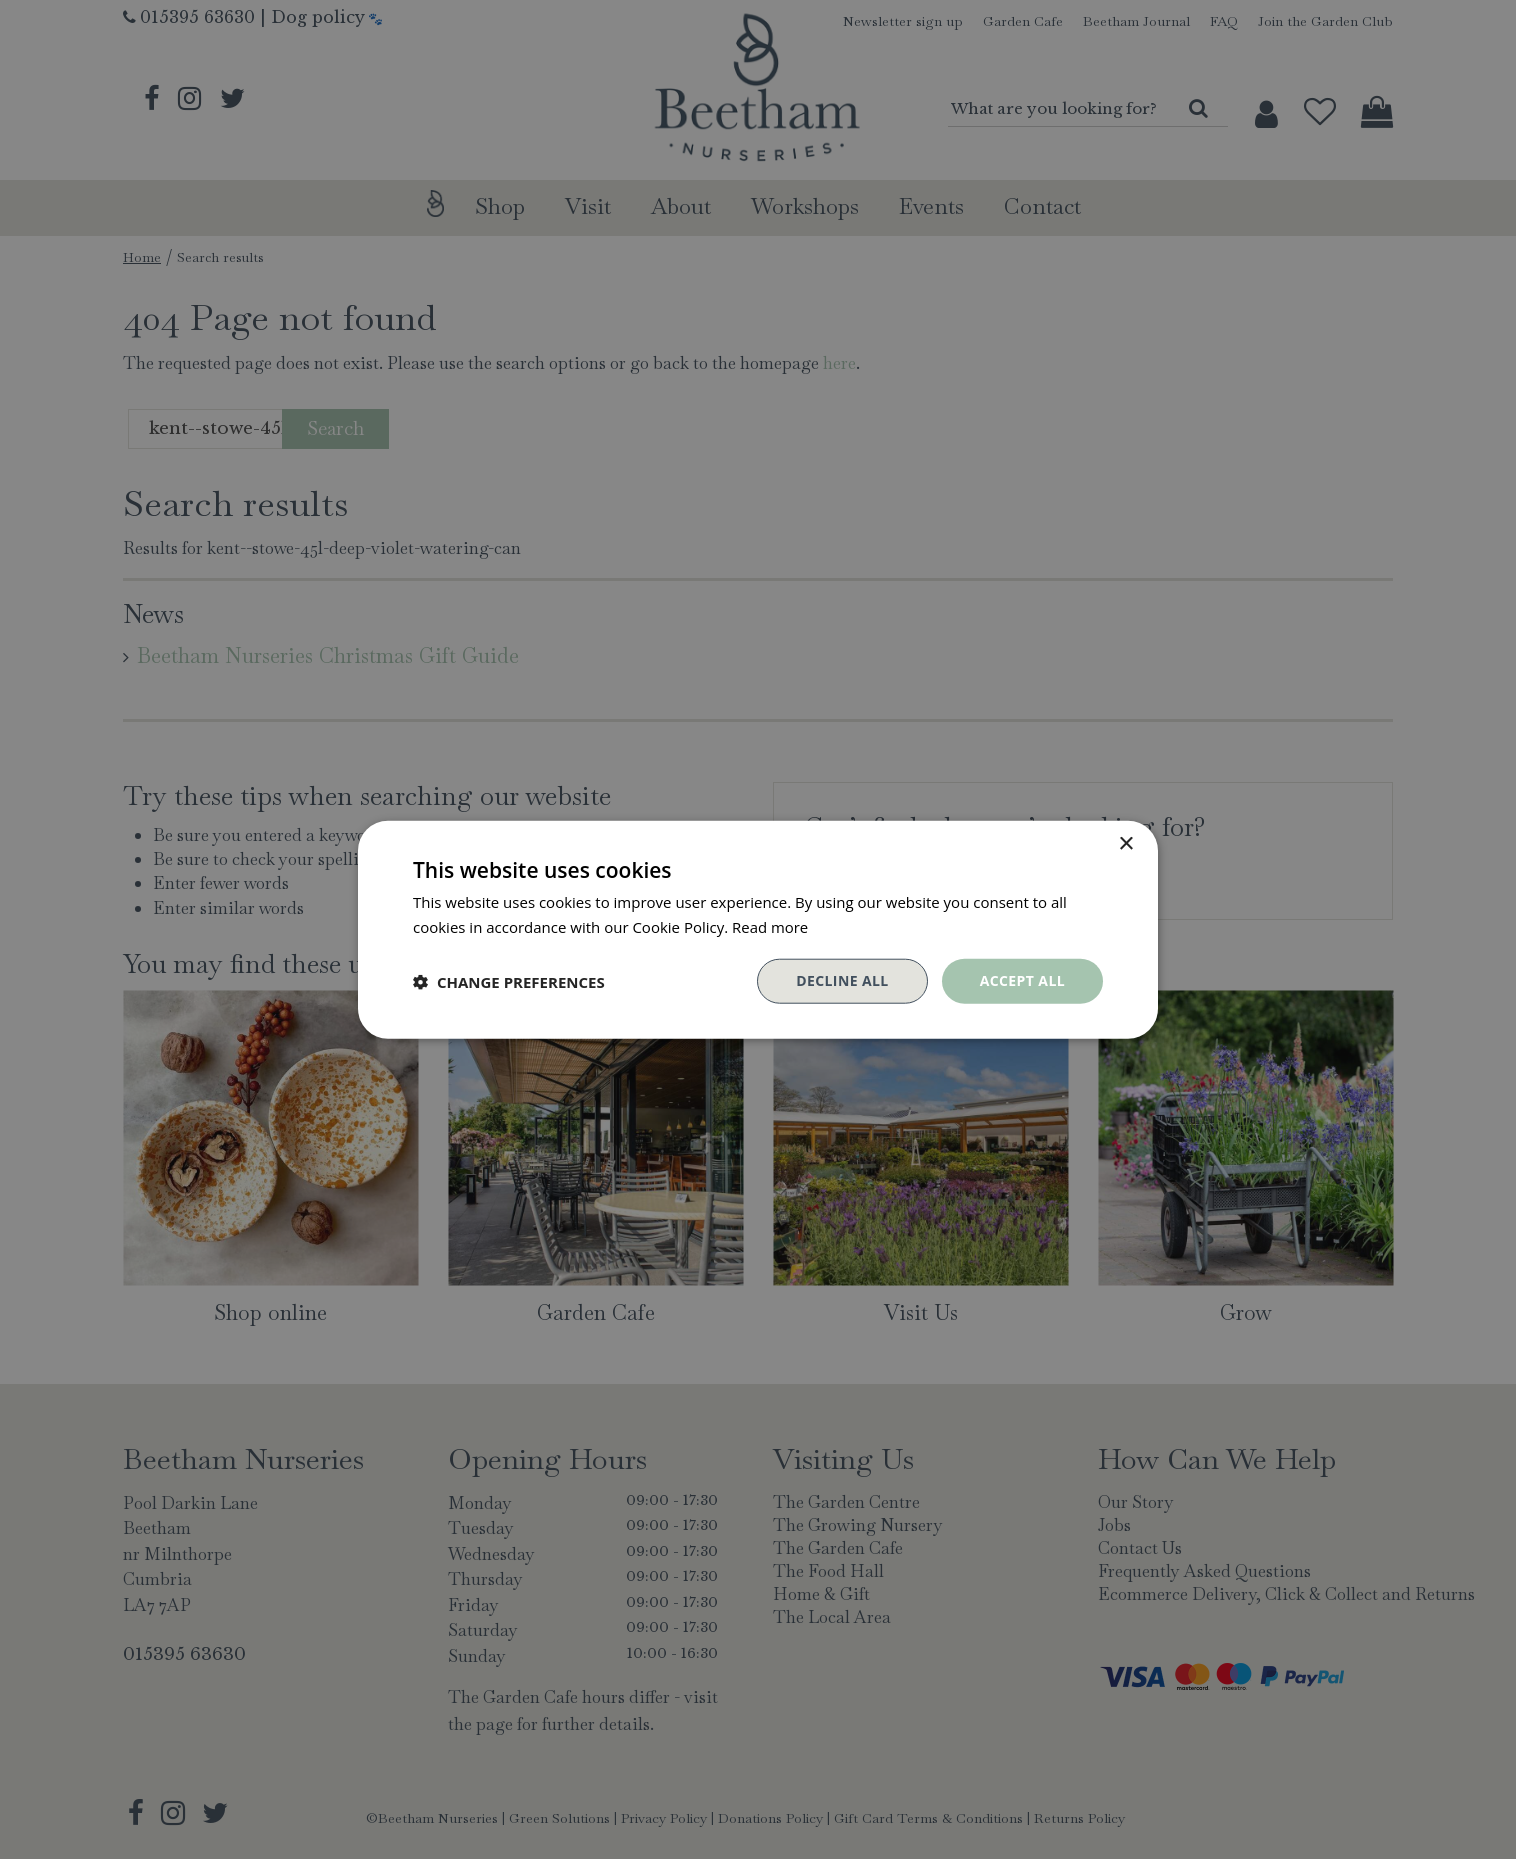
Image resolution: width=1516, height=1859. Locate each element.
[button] (509, 981)
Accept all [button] (1022, 980)
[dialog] (758, 929)
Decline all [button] (842, 980)
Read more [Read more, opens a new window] (770, 926)
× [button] (1125, 843)
